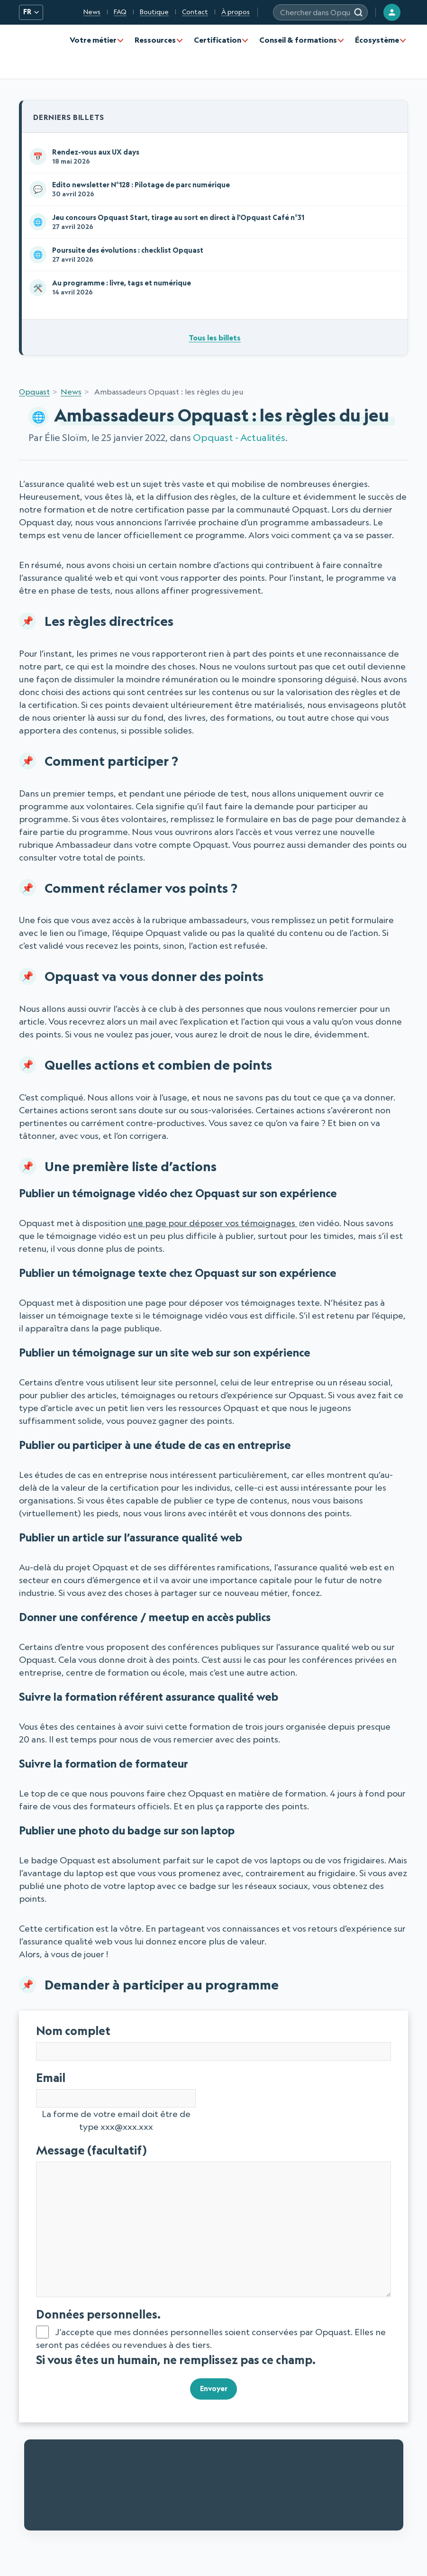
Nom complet (73, 2035)
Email (75, 2082)
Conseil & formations (298, 40)
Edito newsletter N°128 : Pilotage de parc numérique (212, 191)
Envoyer (213, 2391)
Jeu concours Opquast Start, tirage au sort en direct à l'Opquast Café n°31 (212, 224)
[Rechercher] (358, 12)
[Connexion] (391, 12)
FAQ (120, 12)
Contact (195, 12)
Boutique (154, 12)
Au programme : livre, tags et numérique (212, 292)
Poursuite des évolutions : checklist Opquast (212, 258)
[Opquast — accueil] (40, 52)
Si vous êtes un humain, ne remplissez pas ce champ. (176, 2364)
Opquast (34, 396)
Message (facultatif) (116, 2154)
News (91, 12)
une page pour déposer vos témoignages (212, 1227)
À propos (235, 12)
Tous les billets (215, 342)
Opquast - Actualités (239, 442)
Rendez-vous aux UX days (212, 157)
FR (31, 12)
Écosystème (377, 40)
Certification (217, 40)
